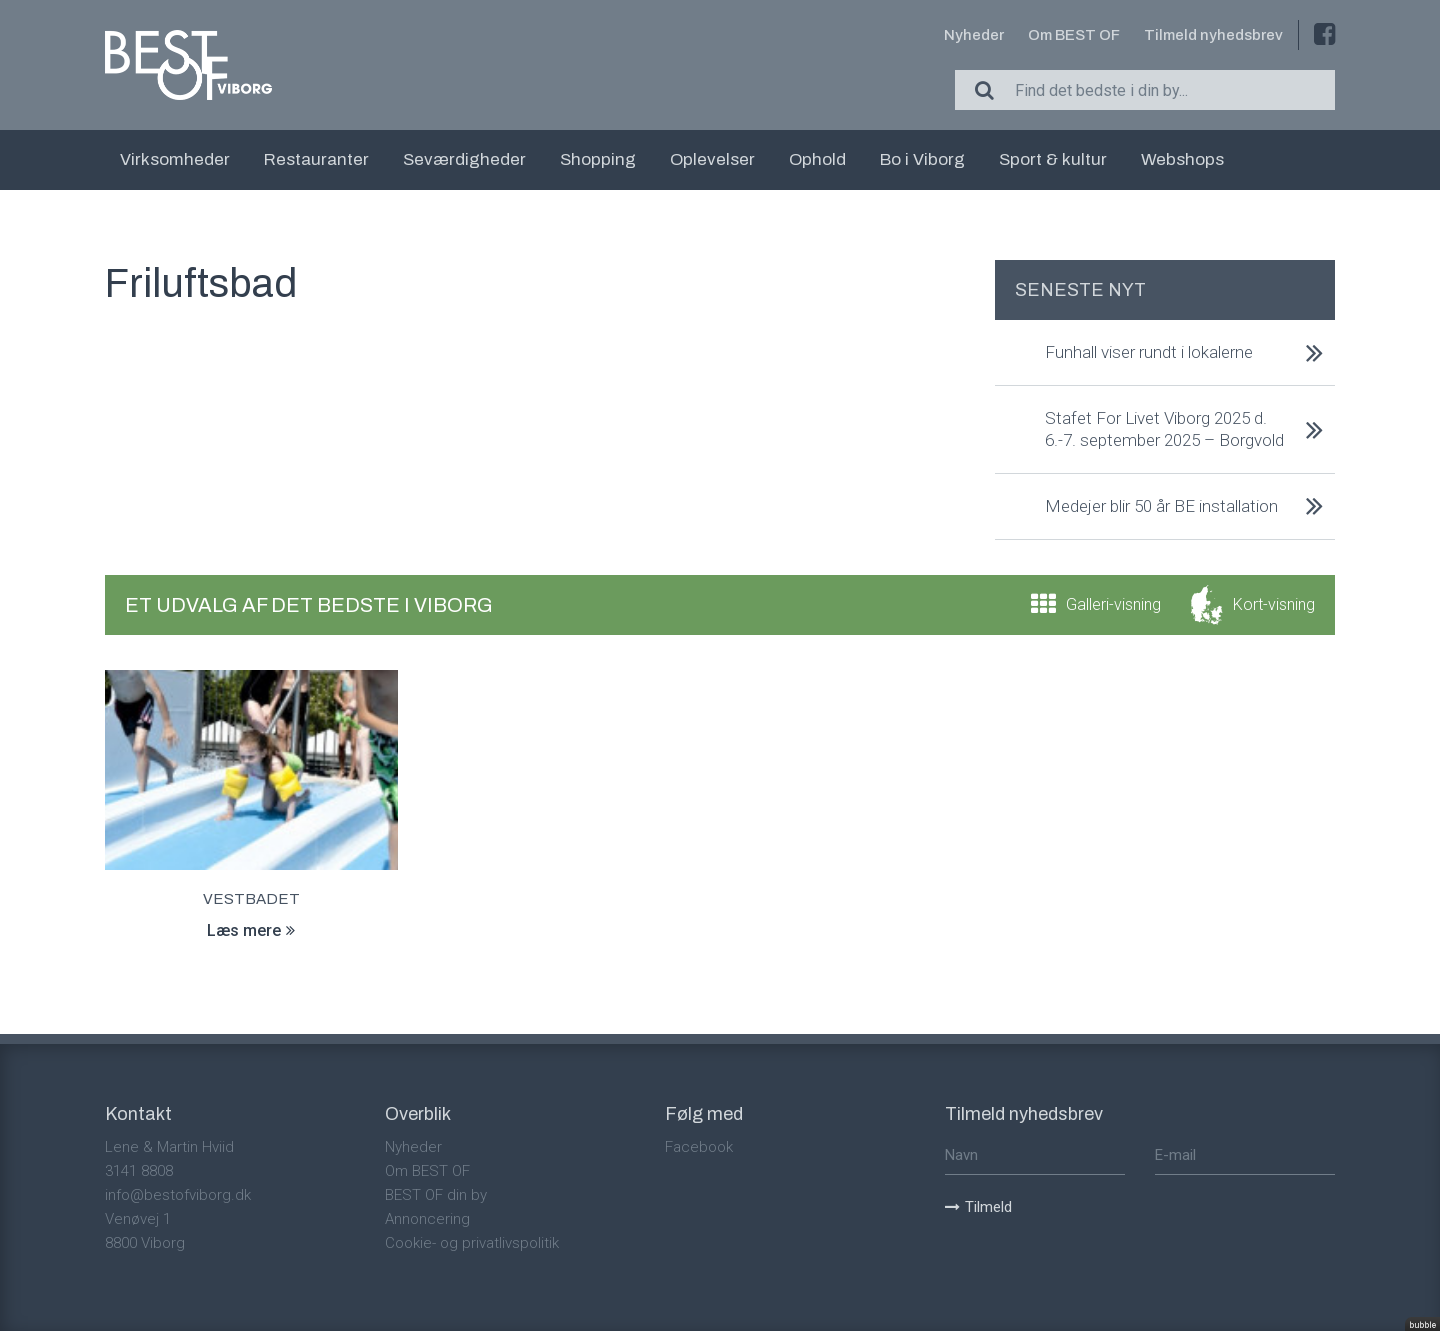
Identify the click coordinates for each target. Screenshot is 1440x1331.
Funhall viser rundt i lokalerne (1149, 352)
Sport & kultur (1053, 159)
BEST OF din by (436, 1195)
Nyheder (974, 35)
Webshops (1182, 159)
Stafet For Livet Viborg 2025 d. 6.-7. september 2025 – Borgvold (1164, 428)
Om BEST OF (1074, 35)
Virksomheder (175, 159)
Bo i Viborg (922, 159)
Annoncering (427, 1219)
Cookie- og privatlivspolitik (472, 1243)
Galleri (1113, 604)
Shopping (598, 159)
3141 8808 (139, 1171)
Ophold (817, 159)
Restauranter (316, 159)
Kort (1274, 604)
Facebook (699, 1147)
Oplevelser (712, 159)
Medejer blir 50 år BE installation (1161, 506)
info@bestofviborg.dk (178, 1195)
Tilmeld (978, 1207)
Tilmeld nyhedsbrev (1213, 35)
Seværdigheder (464, 159)
